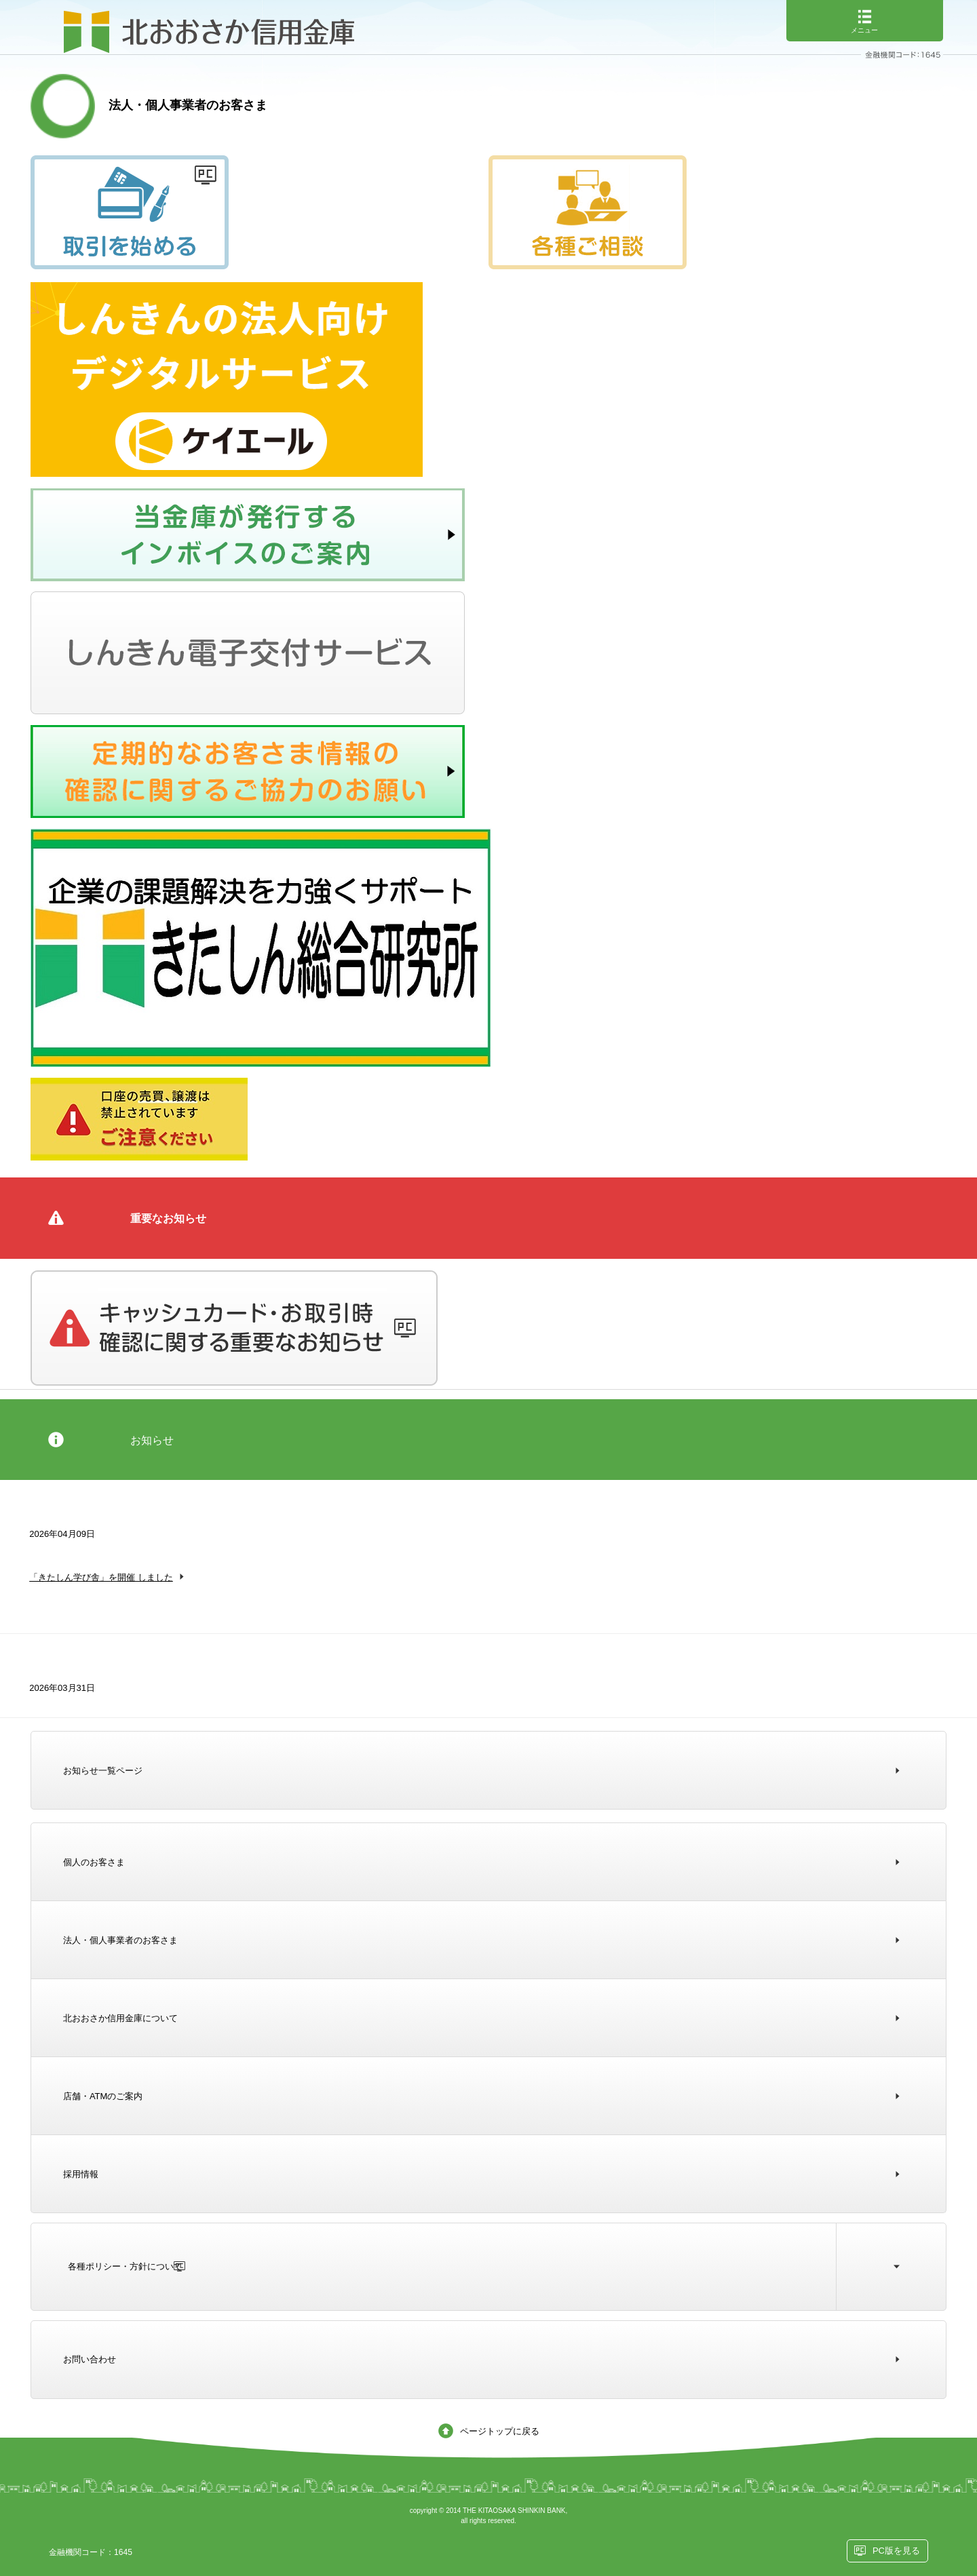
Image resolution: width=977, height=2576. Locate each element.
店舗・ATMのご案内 (102, 2096)
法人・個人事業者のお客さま (120, 1940)
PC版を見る (896, 2550)
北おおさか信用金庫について (120, 2018)
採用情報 (80, 2174)
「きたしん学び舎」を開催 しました (101, 1577)
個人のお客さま (94, 1862)
